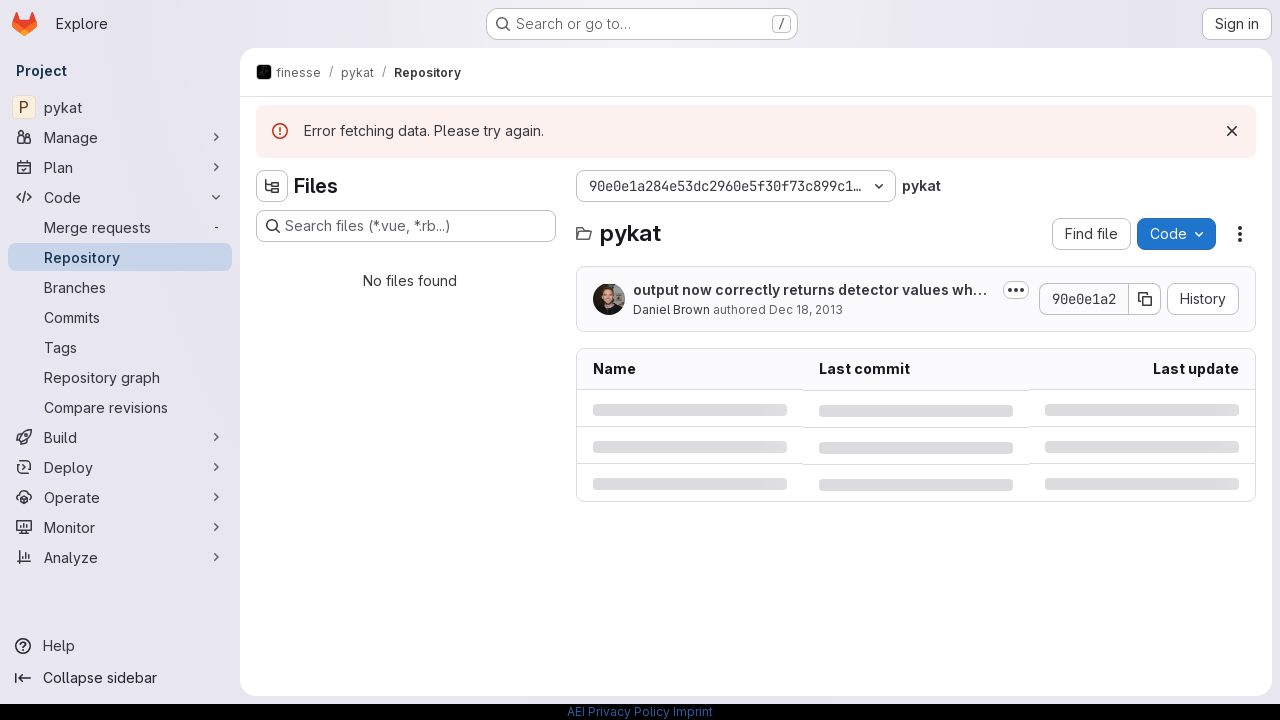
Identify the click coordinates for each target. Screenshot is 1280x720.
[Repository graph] (120, 377)
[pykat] (120, 107)
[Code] (120, 197)
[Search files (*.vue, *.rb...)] (406, 226)
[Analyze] (120, 557)
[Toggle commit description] (1016, 290)
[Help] (120, 646)
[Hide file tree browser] (272, 186)
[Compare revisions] (120, 407)
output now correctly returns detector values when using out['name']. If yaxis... (812, 290)
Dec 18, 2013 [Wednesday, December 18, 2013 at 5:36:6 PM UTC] (806, 309)
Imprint (693, 711)
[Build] (120, 437)
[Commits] (120, 317)
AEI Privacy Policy (618, 711)
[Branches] (120, 287)
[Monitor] (120, 527)
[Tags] (120, 347)
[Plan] (120, 167)
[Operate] (120, 497)
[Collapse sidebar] (120, 678)
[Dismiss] (1232, 131)
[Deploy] (120, 467)
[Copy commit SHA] (1145, 299)
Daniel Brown (671, 309)
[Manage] (120, 137)
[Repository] (120, 257)
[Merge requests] (120, 227)
